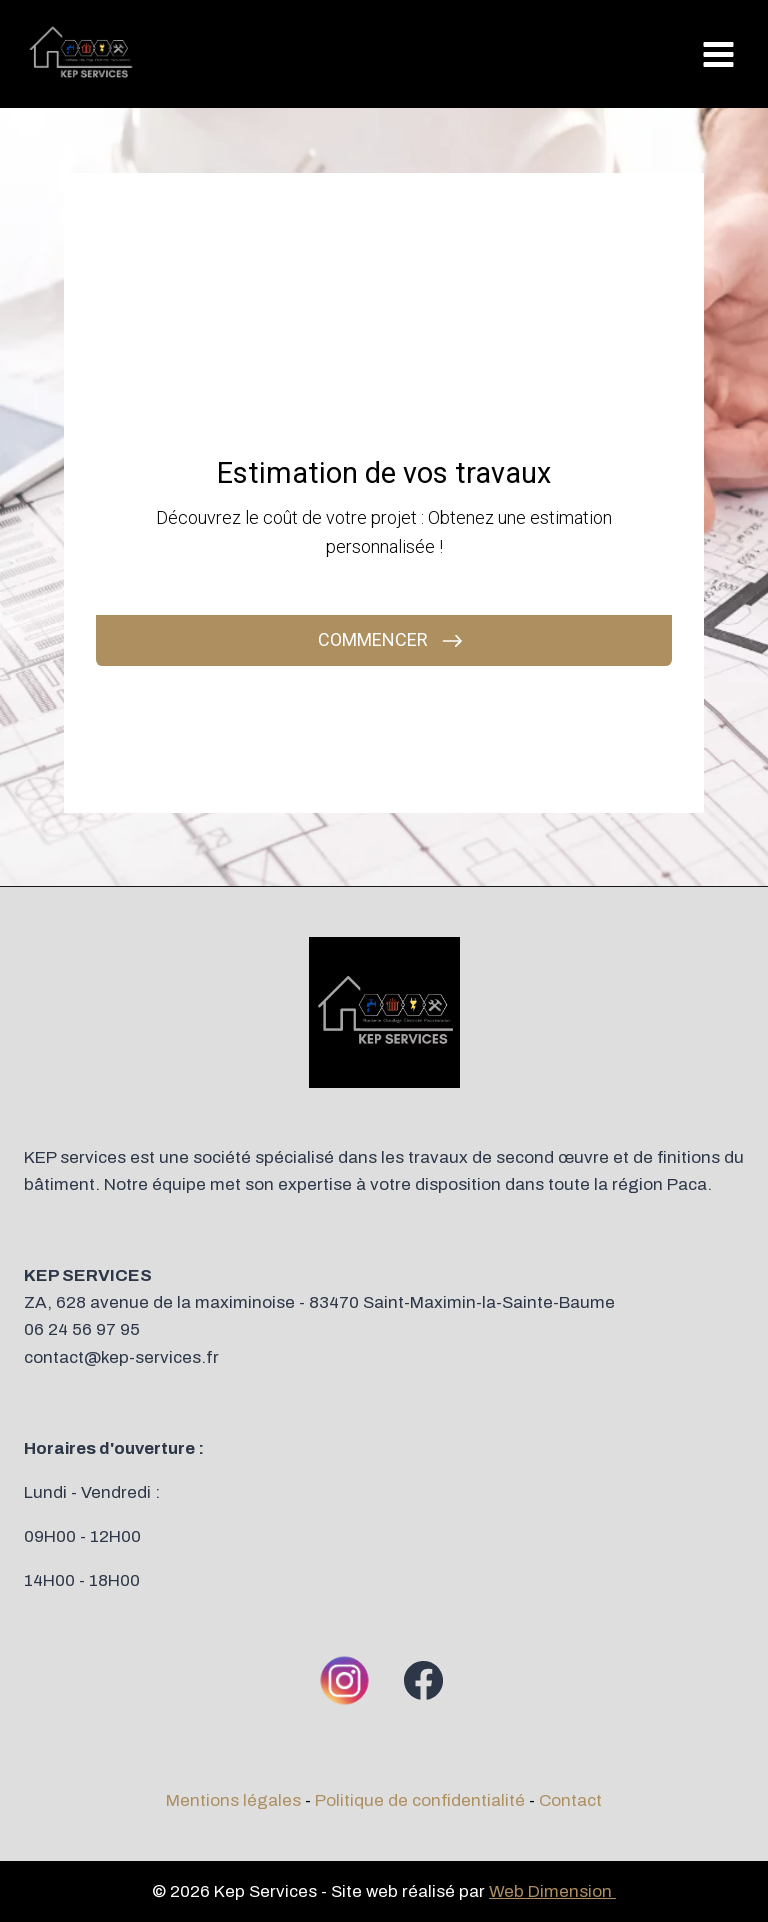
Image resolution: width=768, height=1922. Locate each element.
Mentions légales (233, 1800)
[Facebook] (423, 1680)
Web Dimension (552, 1891)
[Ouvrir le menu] (718, 54)
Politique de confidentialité (420, 1800)
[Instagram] (345, 1680)
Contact (570, 1800)
